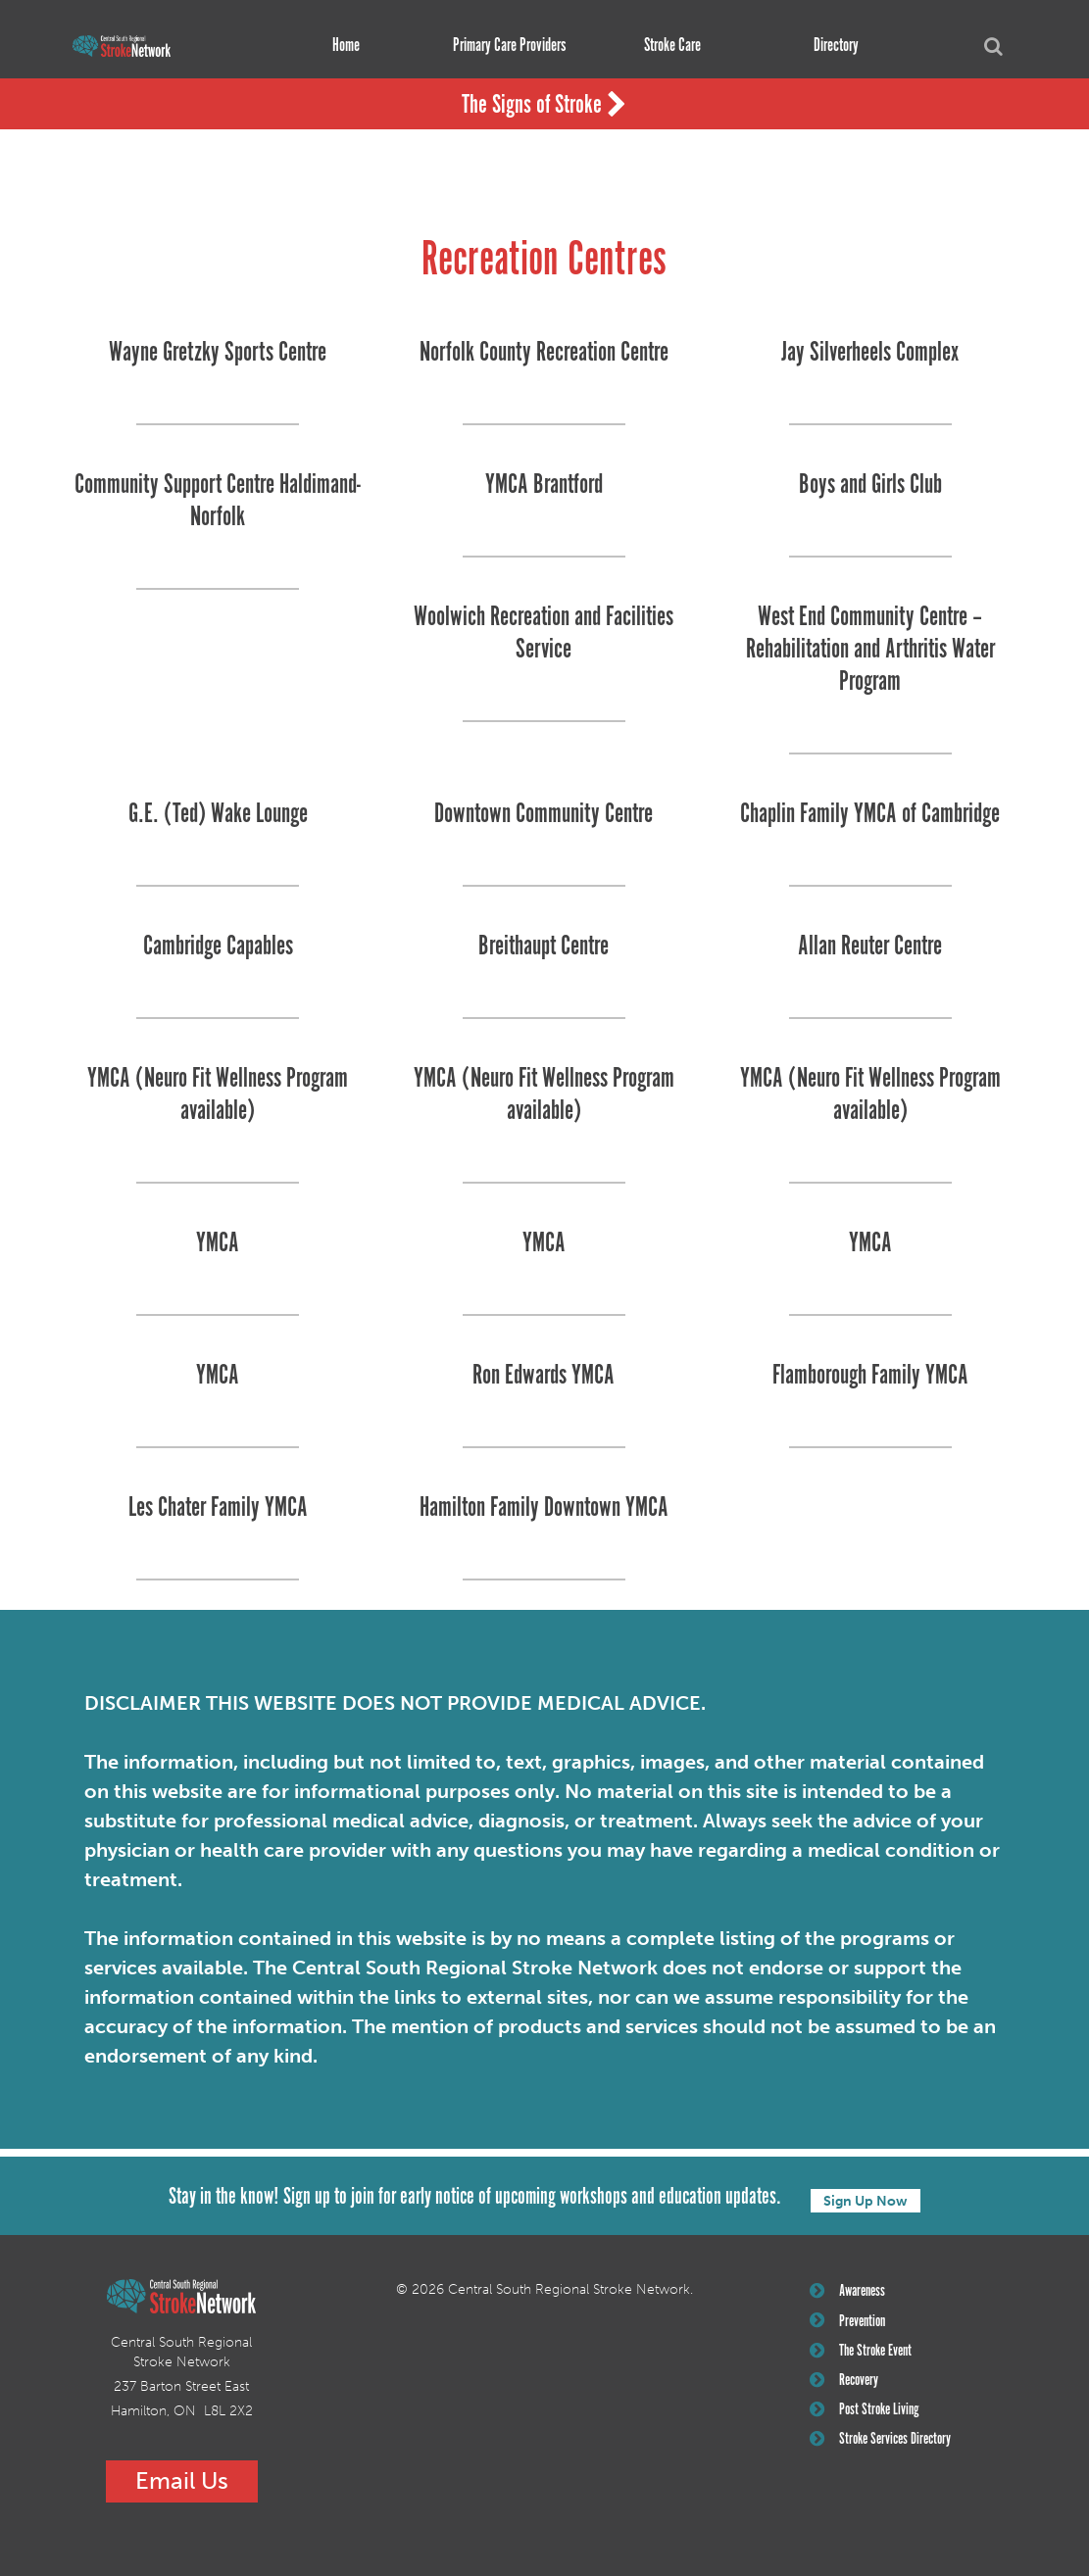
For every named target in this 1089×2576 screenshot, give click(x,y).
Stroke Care (665, 46)
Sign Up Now (865, 2195)
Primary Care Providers (502, 46)
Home (339, 46)
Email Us (181, 2478)
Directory (829, 46)
